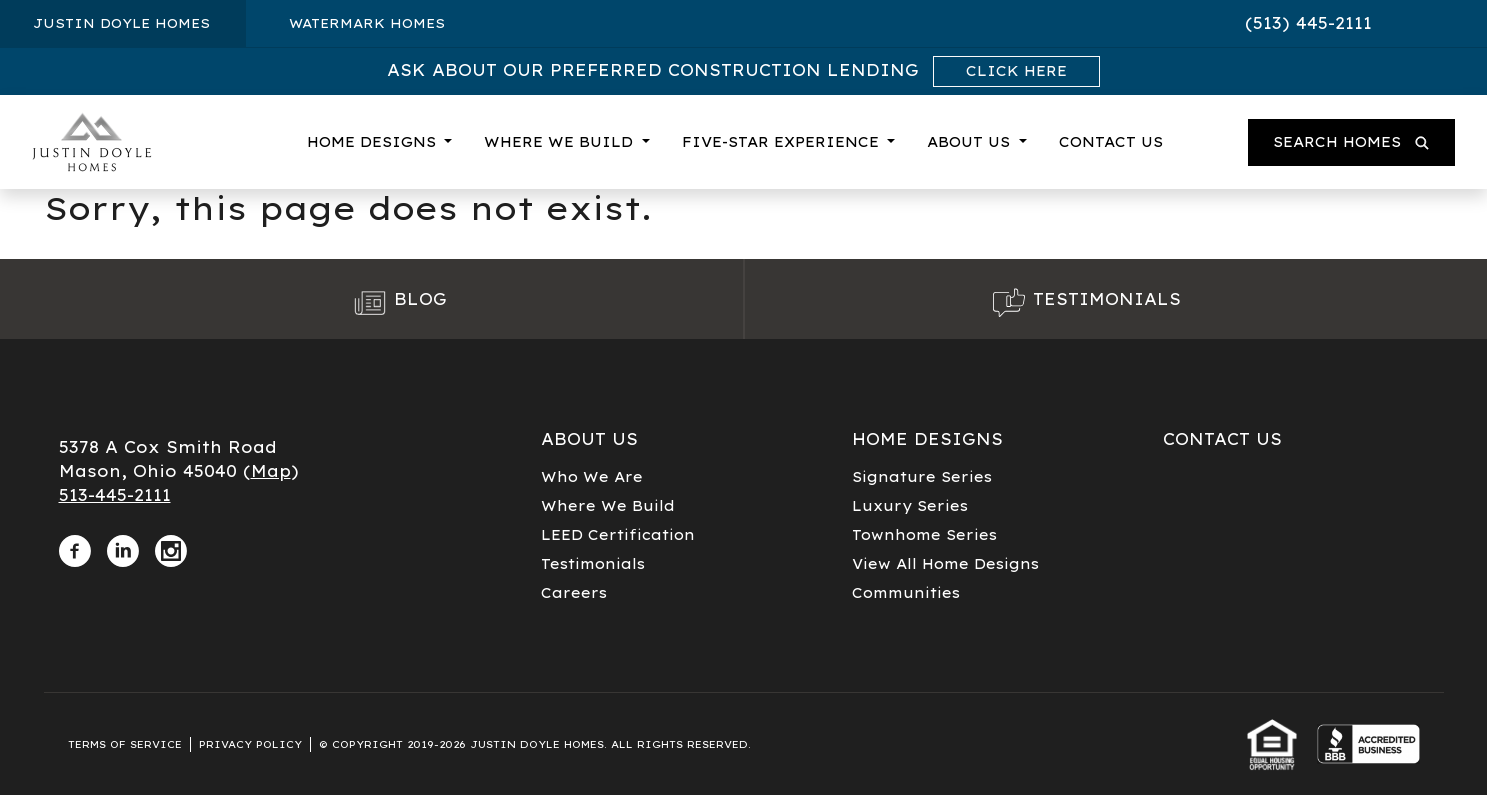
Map (271, 471)
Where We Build (561, 142)
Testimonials (593, 564)
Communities (906, 593)
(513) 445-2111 (1308, 23)
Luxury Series (910, 506)
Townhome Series (924, 535)
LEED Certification (618, 535)
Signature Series (922, 477)
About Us (971, 142)
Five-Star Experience (783, 142)
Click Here (1016, 71)
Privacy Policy (250, 744)
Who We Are (592, 477)
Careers (574, 593)
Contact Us (1111, 142)
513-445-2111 (115, 495)
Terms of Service (125, 744)
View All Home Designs (945, 564)
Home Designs (374, 142)
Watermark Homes (367, 23)
